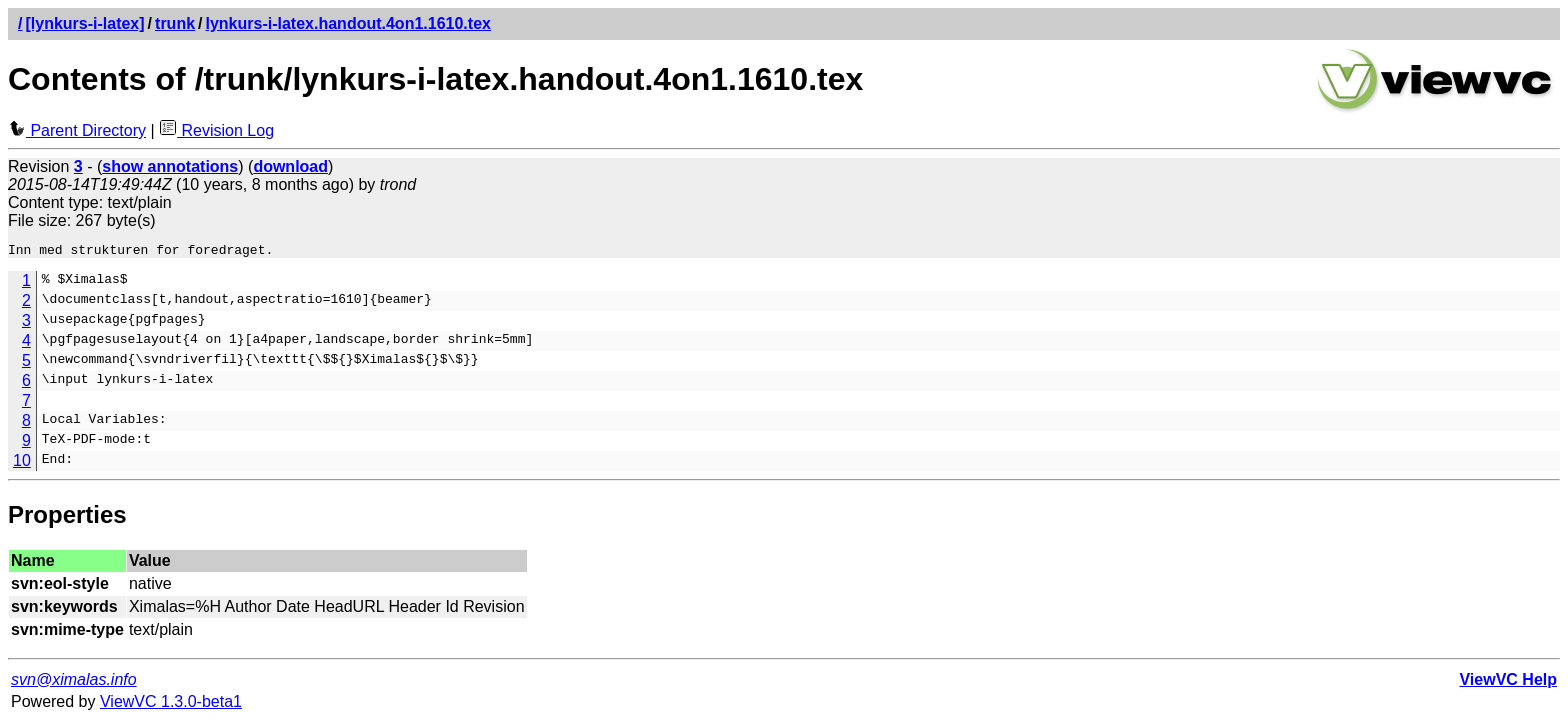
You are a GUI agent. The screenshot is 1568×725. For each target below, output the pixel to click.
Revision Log (216, 130)
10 (22, 463)
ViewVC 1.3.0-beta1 (171, 704)
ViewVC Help (1508, 682)
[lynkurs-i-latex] (84, 23)
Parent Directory (77, 130)
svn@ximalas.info (74, 682)
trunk (175, 23)
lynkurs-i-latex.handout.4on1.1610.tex (348, 23)
